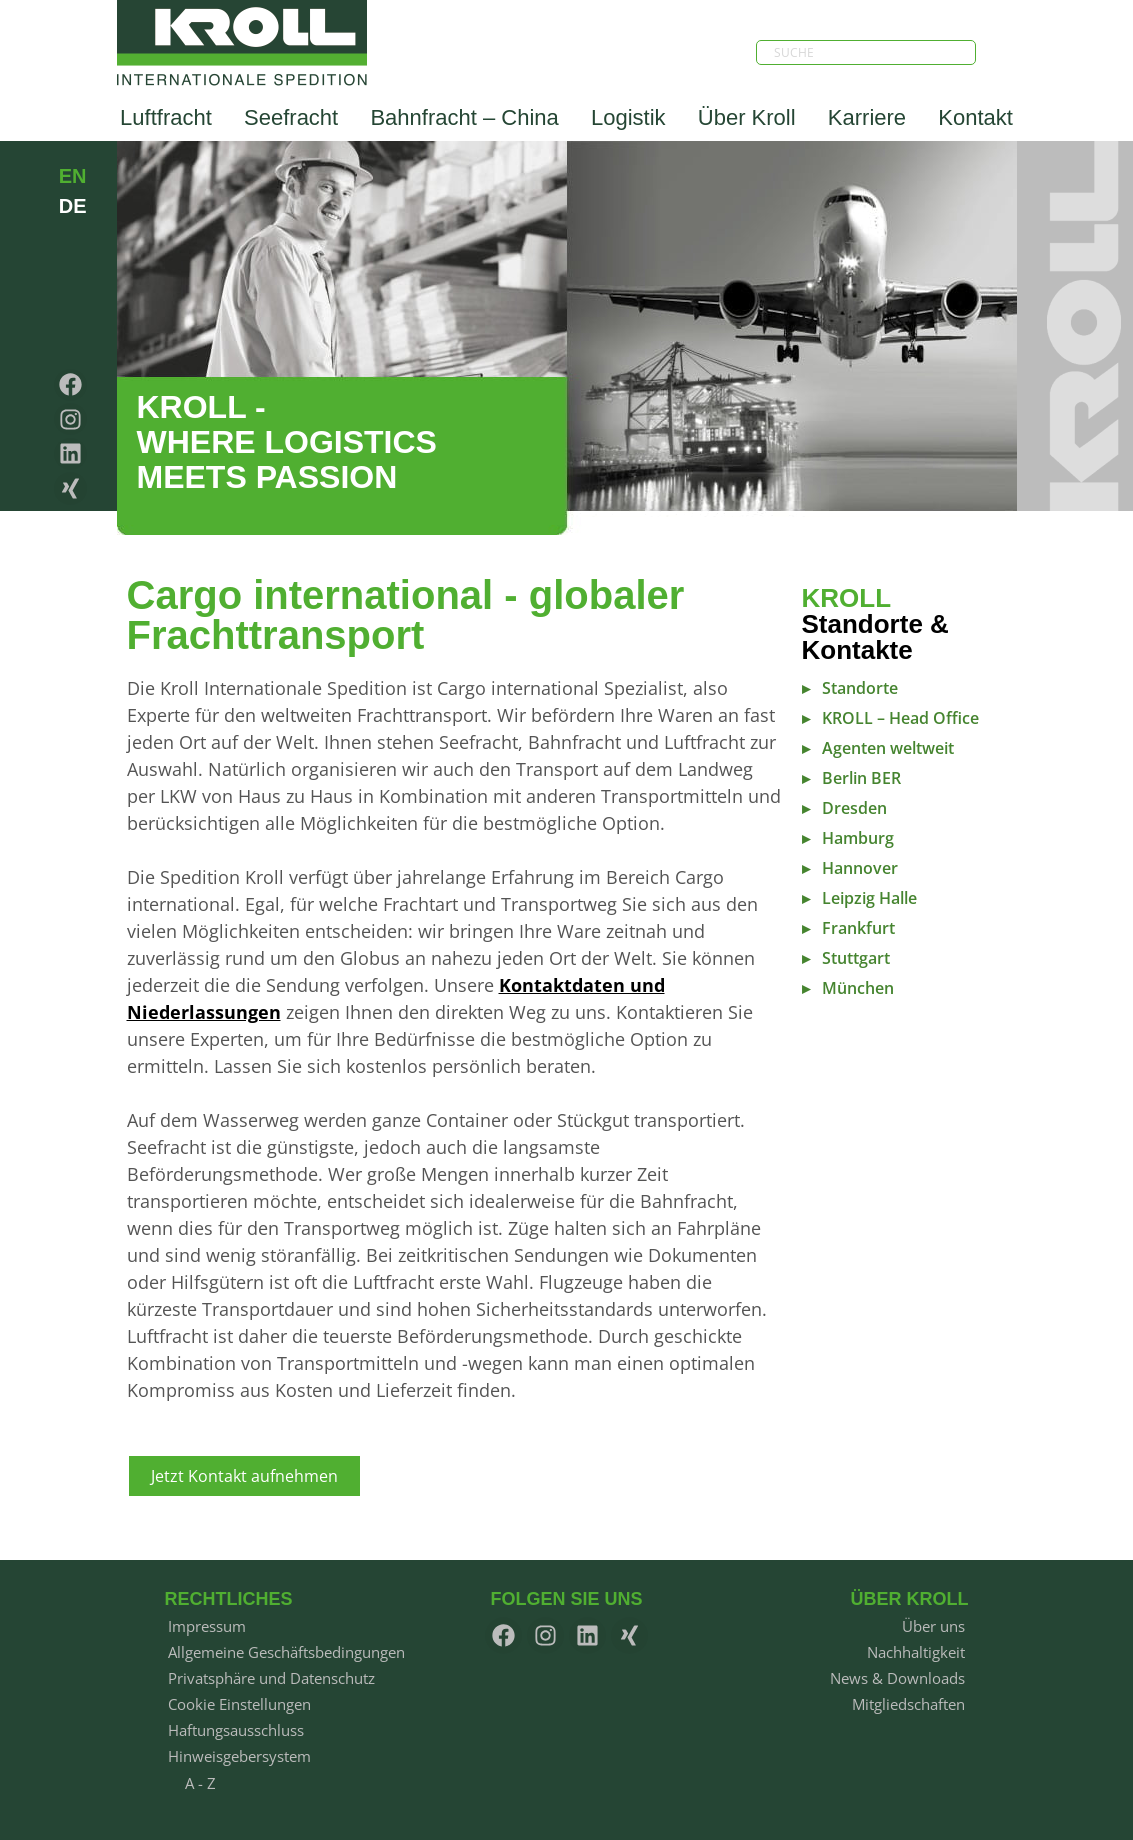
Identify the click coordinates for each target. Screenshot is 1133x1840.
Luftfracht (166, 117)
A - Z (200, 1783)
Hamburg (858, 838)
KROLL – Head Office (900, 718)
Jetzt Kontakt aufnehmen (244, 1476)
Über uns (933, 1626)
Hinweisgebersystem (239, 1756)
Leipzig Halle (869, 898)
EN (73, 176)
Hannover (860, 868)
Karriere (867, 117)
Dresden (854, 808)
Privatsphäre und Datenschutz (271, 1678)
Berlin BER (861, 778)
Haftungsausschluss (236, 1730)
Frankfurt (858, 928)
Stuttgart (856, 958)
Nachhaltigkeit (916, 1652)
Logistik (628, 117)
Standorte (860, 688)
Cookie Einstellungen (239, 1704)
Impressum (207, 1626)
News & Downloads (897, 1678)
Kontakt (975, 117)
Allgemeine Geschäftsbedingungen (286, 1652)
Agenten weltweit (888, 748)
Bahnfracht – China (464, 117)
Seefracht (291, 117)
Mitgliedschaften (908, 1704)
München (858, 988)
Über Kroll (747, 117)
